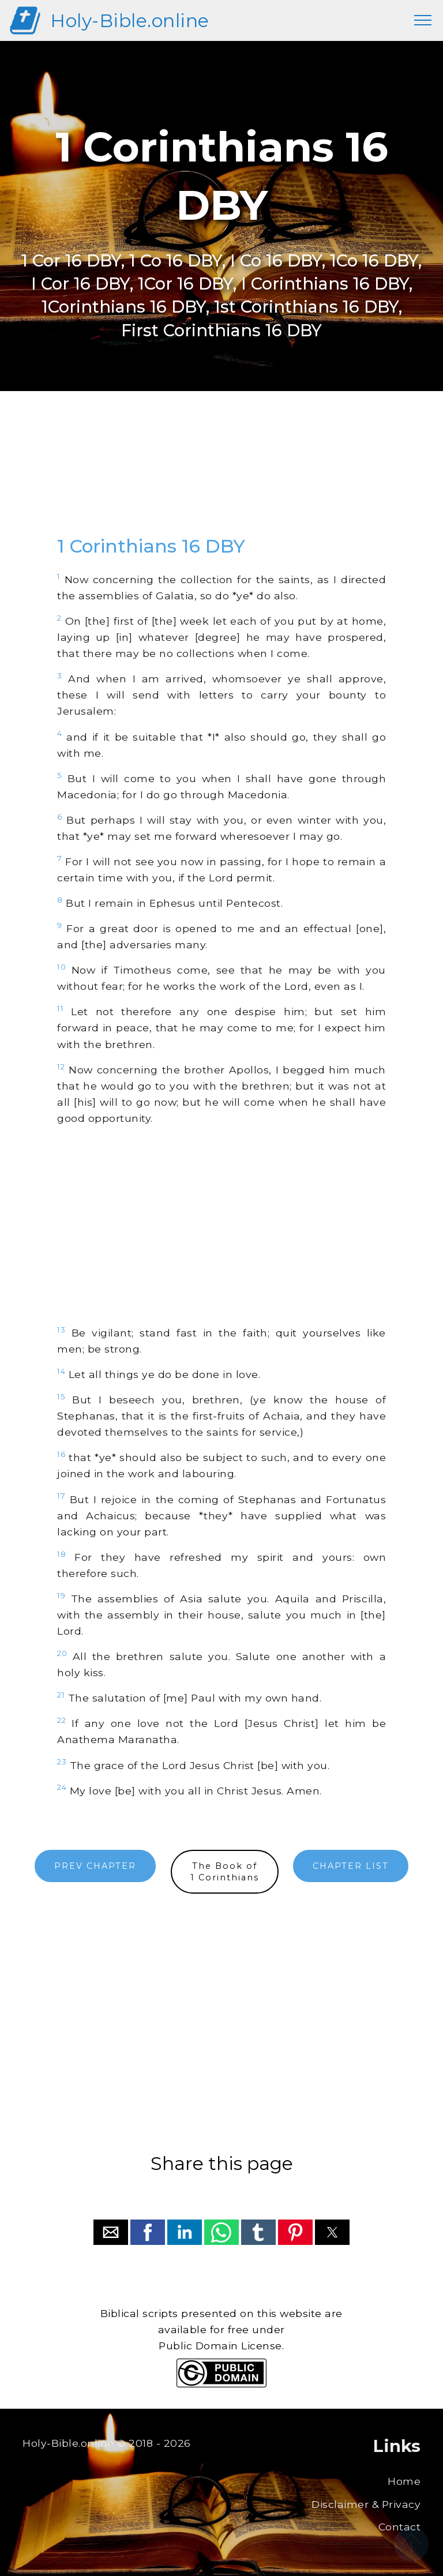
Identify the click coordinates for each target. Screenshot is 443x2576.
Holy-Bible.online (129, 20)
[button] (110, 2232)
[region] (221, 474)
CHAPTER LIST (351, 1866)
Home (404, 2481)
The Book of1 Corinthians (224, 1872)
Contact (399, 2527)
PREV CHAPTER (95, 1866)
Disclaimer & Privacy (366, 2504)
